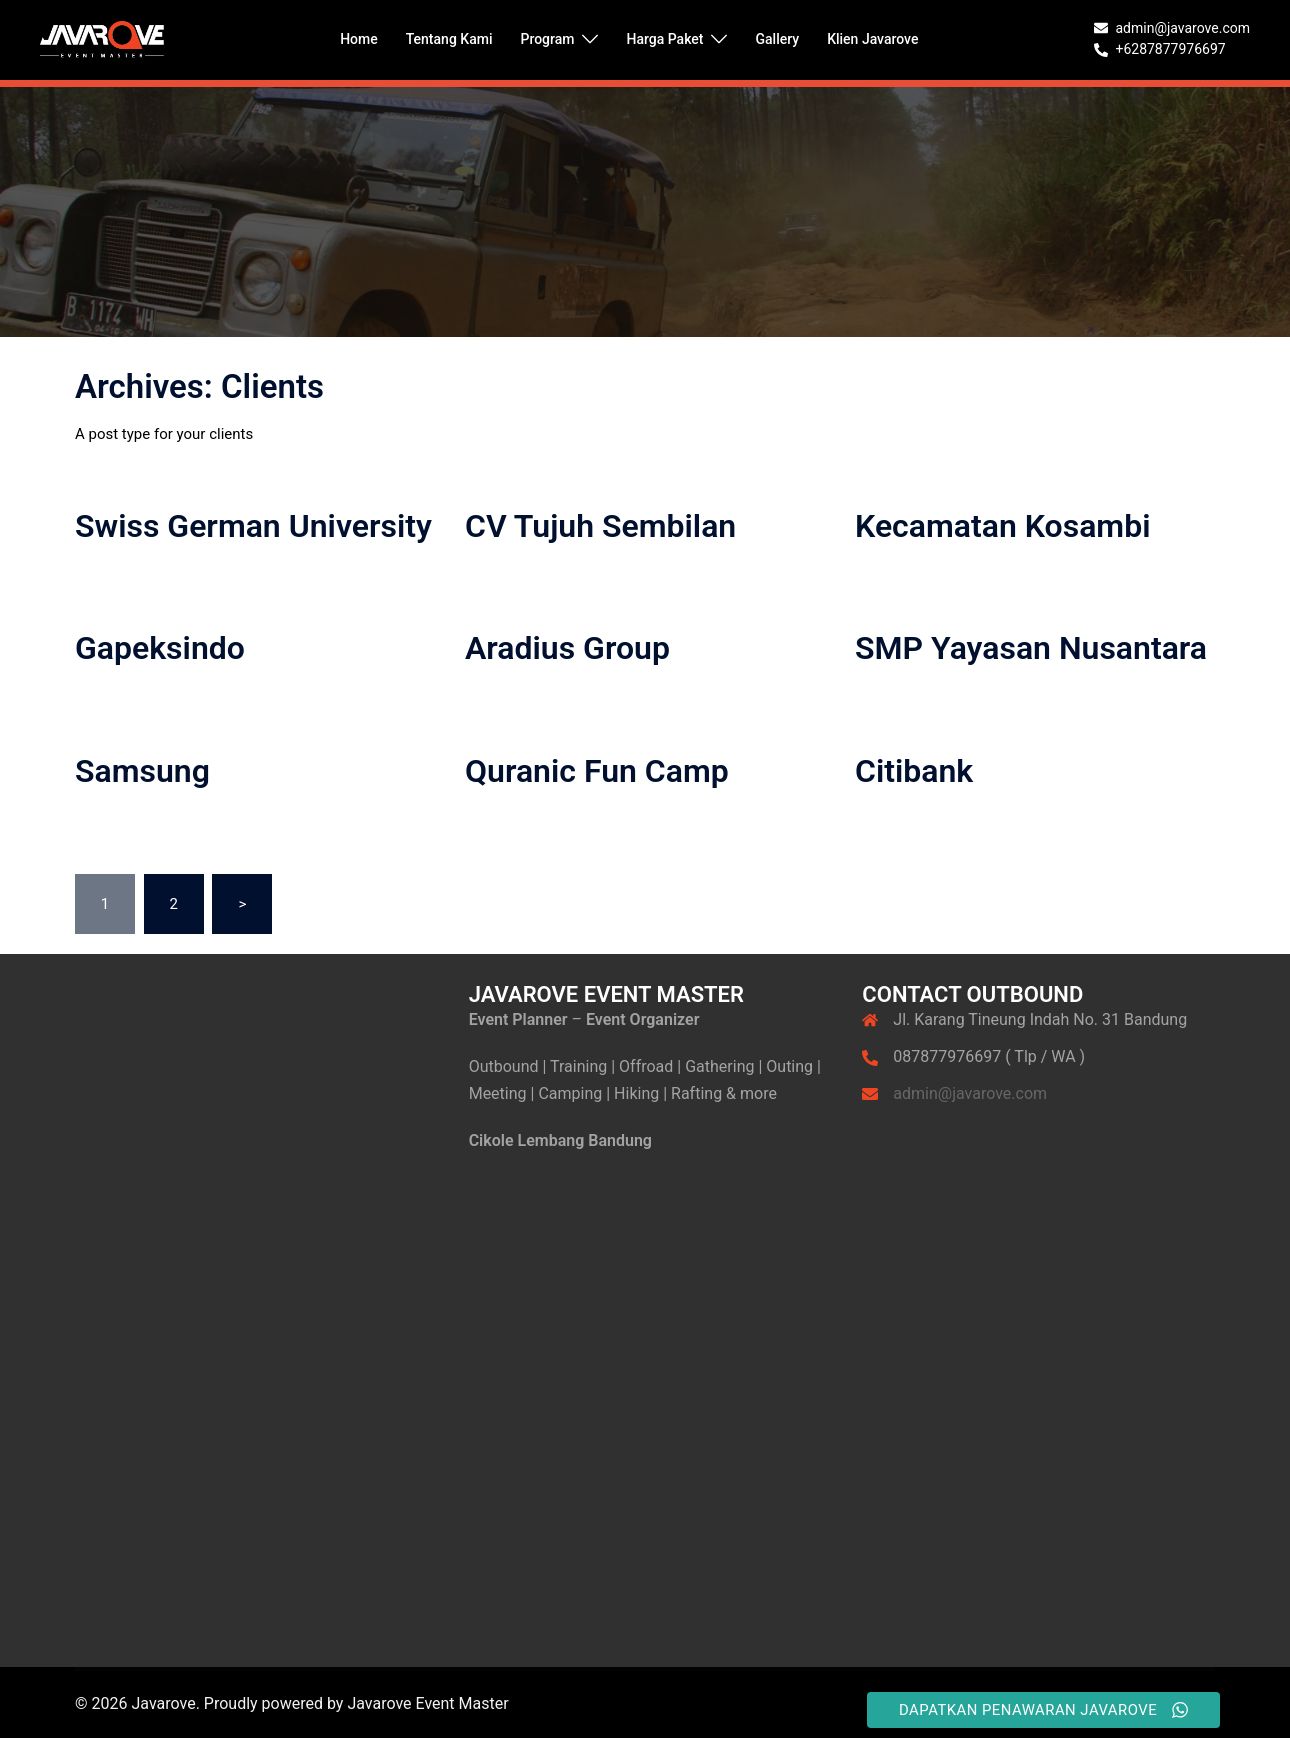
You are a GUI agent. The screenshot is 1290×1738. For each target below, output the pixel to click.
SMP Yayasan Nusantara (1031, 648)
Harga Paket (664, 39)
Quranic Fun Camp (597, 771)
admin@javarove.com (970, 1093)
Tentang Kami (449, 39)
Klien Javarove (872, 39)
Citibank (914, 771)
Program (547, 39)
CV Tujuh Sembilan (600, 526)
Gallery (777, 39)
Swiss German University (253, 526)
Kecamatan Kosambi (1002, 526)
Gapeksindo (160, 648)
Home (359, 39)
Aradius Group (567, 648)
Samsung (142, 771)
